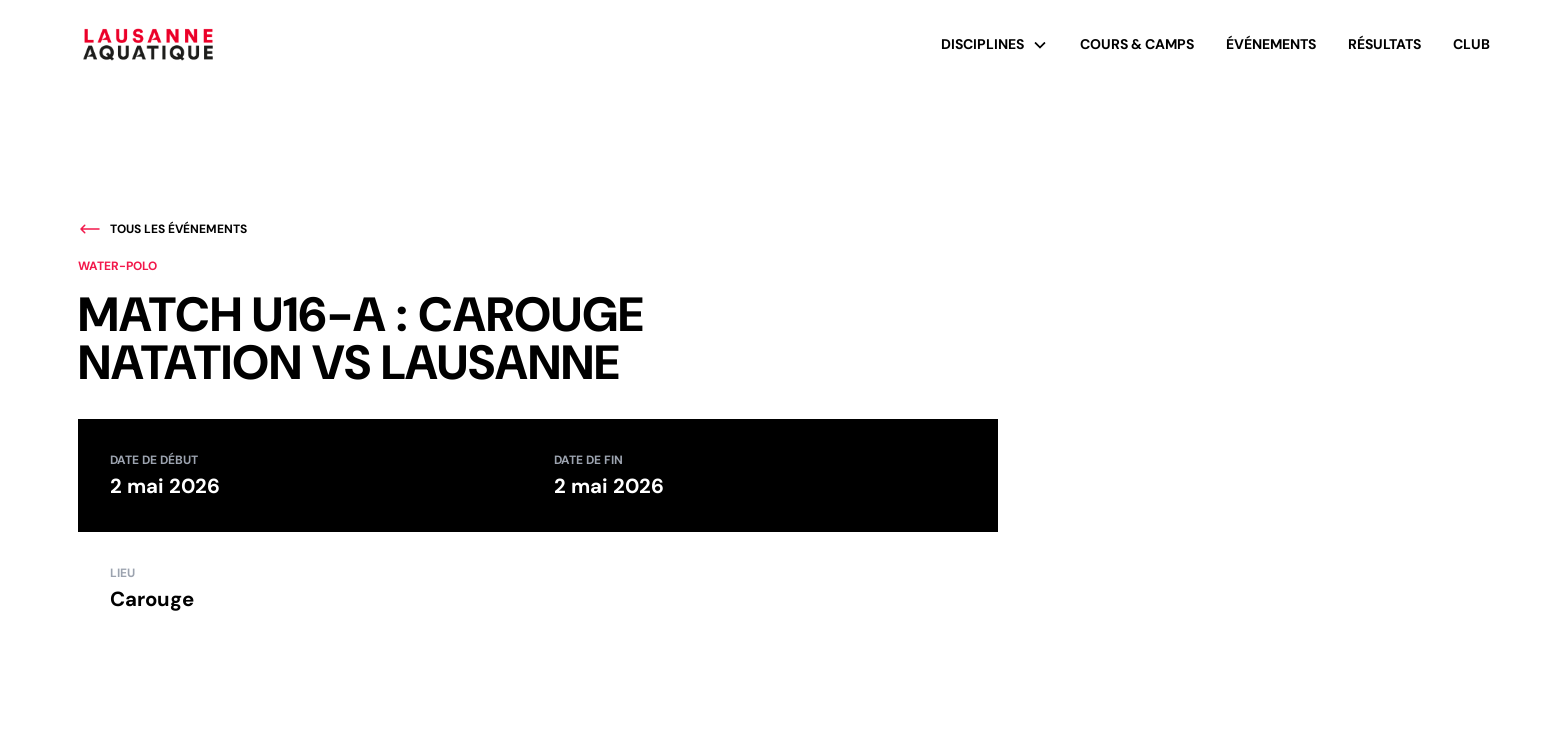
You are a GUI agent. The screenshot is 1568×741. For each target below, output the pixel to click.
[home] (148, 44)
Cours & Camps (1137, 44)
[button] (994, 44)
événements (1271, 44)
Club (1471, 44)
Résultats (1384, 44)
